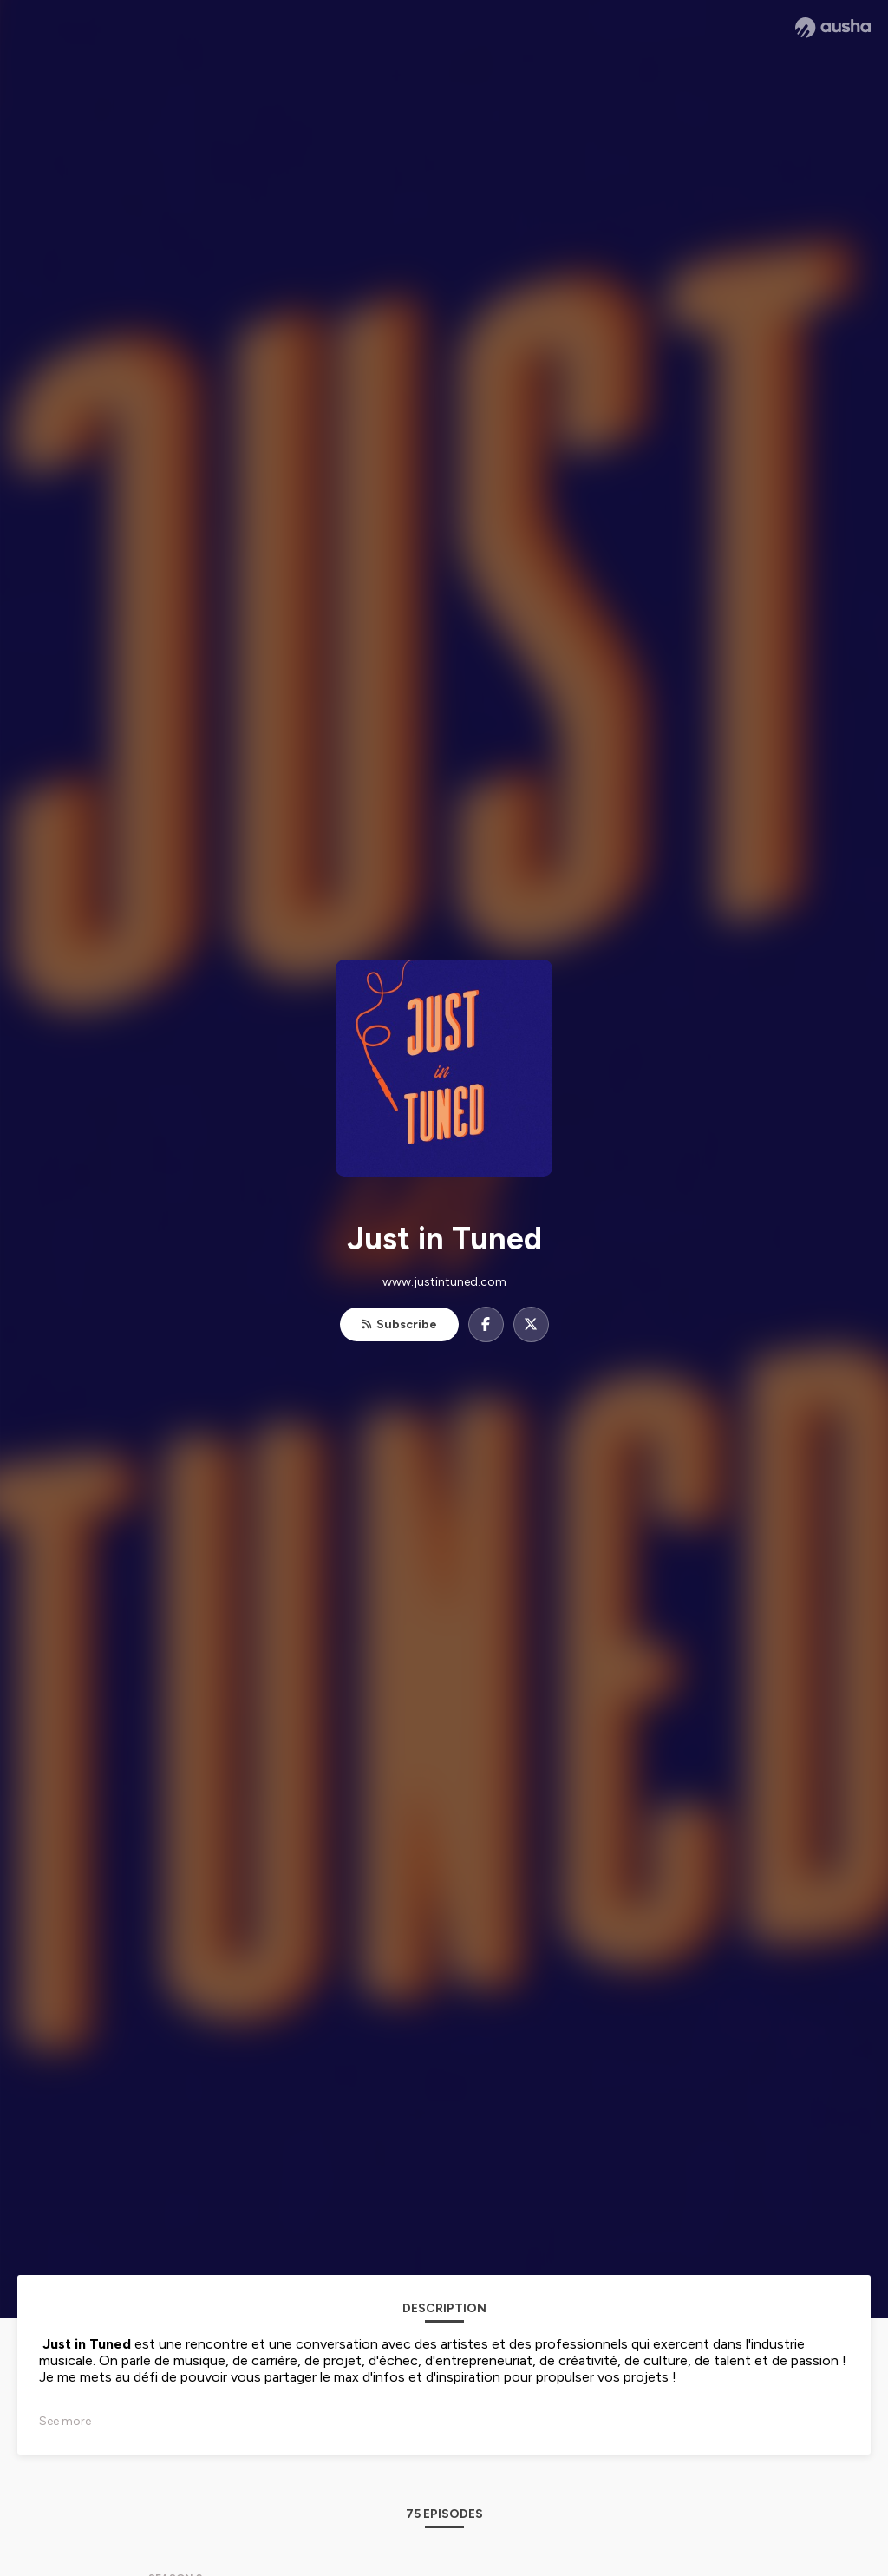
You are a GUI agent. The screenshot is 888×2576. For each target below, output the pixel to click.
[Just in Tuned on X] (531, 1324)
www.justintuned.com (444, 1282)
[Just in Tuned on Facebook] (486, 1324)
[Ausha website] (833, 27)
